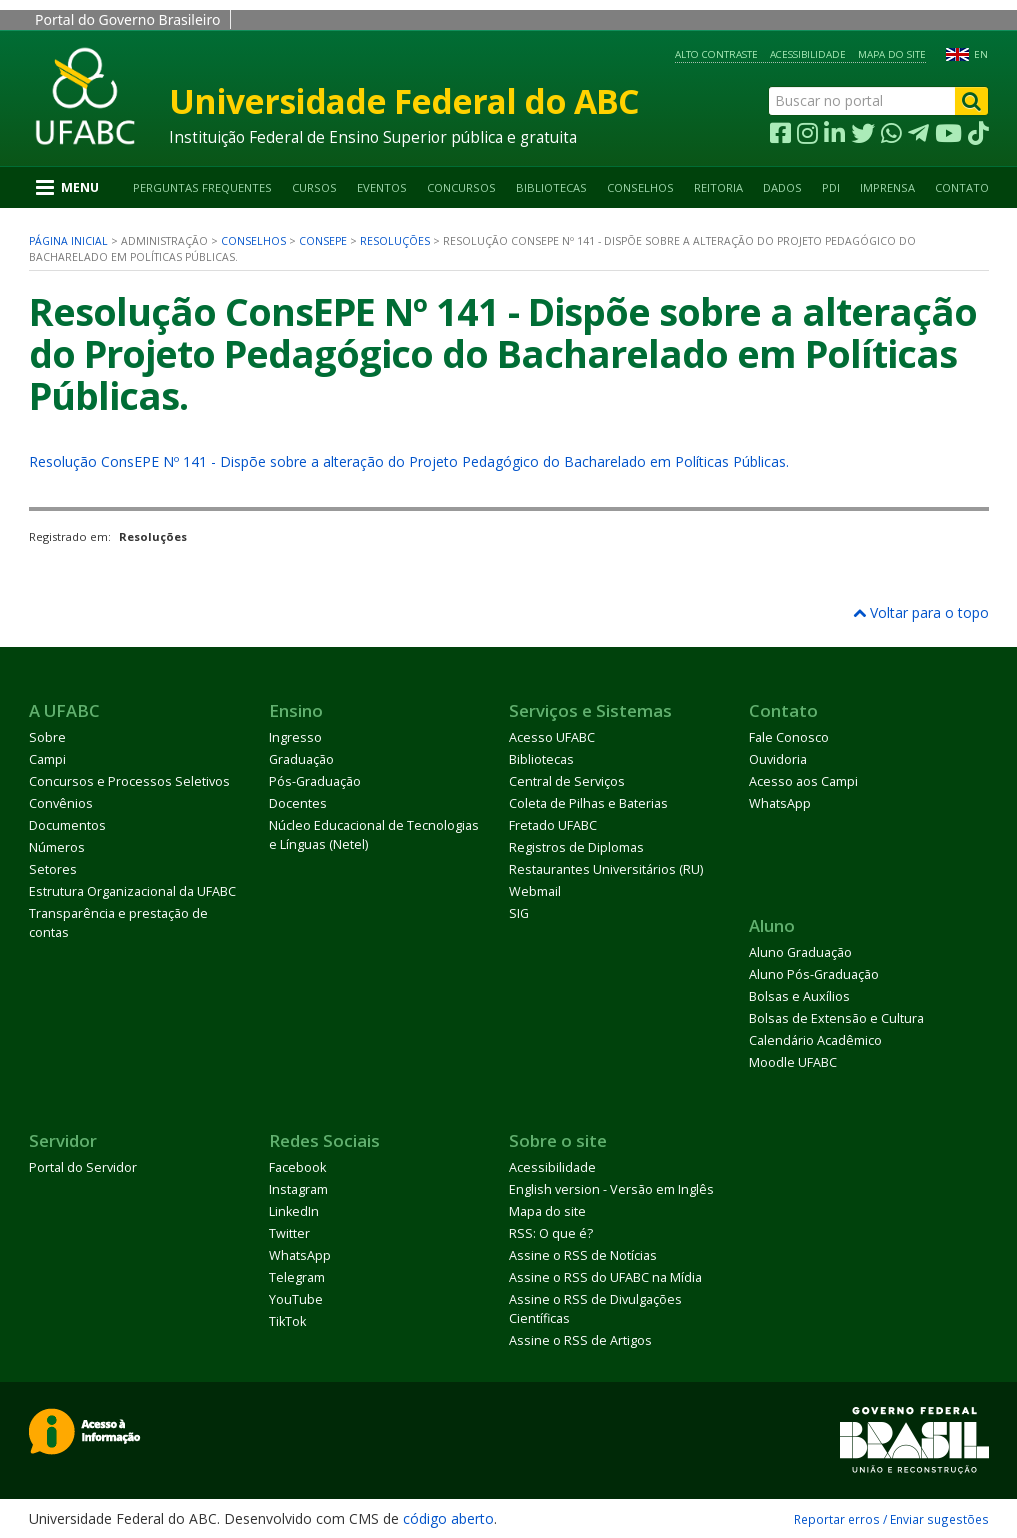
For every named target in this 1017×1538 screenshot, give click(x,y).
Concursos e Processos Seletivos (129, 781)
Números (57, 847)
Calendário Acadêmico (815, 1040)
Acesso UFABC (552, 737)
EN (981, 54)
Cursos (314, 187)
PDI (831, 187)
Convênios (61, 803)
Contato (962, 187)
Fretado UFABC (553, 825)
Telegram (297, 1277)
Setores (53, 869)
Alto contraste (716, 54)
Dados (782, 187)
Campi (47, 759)
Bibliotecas (551, 187)
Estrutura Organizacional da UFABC (132, 891)
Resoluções (395, 241)
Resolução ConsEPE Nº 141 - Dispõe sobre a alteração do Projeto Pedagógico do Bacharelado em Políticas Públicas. (409, 461)
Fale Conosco (789, 737)
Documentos (67, 825)
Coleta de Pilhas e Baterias (588, 803)
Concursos (461, 187)
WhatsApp (780, 803)
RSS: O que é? (551, 1233)
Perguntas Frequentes (202, 187)
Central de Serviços (567, 781)
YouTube (296, 1299)
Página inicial (68, 241)
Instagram (298, 1189)
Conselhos (640, 187)
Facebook (297, 1167)
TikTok (287, 1321)
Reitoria (718, 187)
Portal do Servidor (83, 1167)
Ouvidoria (778, 759)
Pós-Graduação (315, 781)
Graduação (301, 759)
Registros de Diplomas (576, 847)
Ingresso (295, 737)
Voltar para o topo (921, 612)
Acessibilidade (808, 54)
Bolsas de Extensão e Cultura (836, 1018)
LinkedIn (294, 1211)
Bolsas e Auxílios (799, 996)
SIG (519, 913)
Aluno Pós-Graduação (814, 974)
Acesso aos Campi (803, 781)
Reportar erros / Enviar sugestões (891, 1519)
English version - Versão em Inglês (611, 1189)
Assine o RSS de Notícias (583, 1255)
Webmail (535, 891)
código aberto (448, 1518)
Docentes (298, 803)
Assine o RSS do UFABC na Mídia (605, 1277)
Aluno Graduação (800, 952)
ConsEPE (323, 241)
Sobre (47, 737)
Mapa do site (892, 54)
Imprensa (887, 187)
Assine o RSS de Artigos (580, 1340)
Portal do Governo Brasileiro (127, 19)
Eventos (382, 187)
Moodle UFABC (793, 1062)
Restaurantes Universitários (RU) (606, 869)
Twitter (289, 1233)
